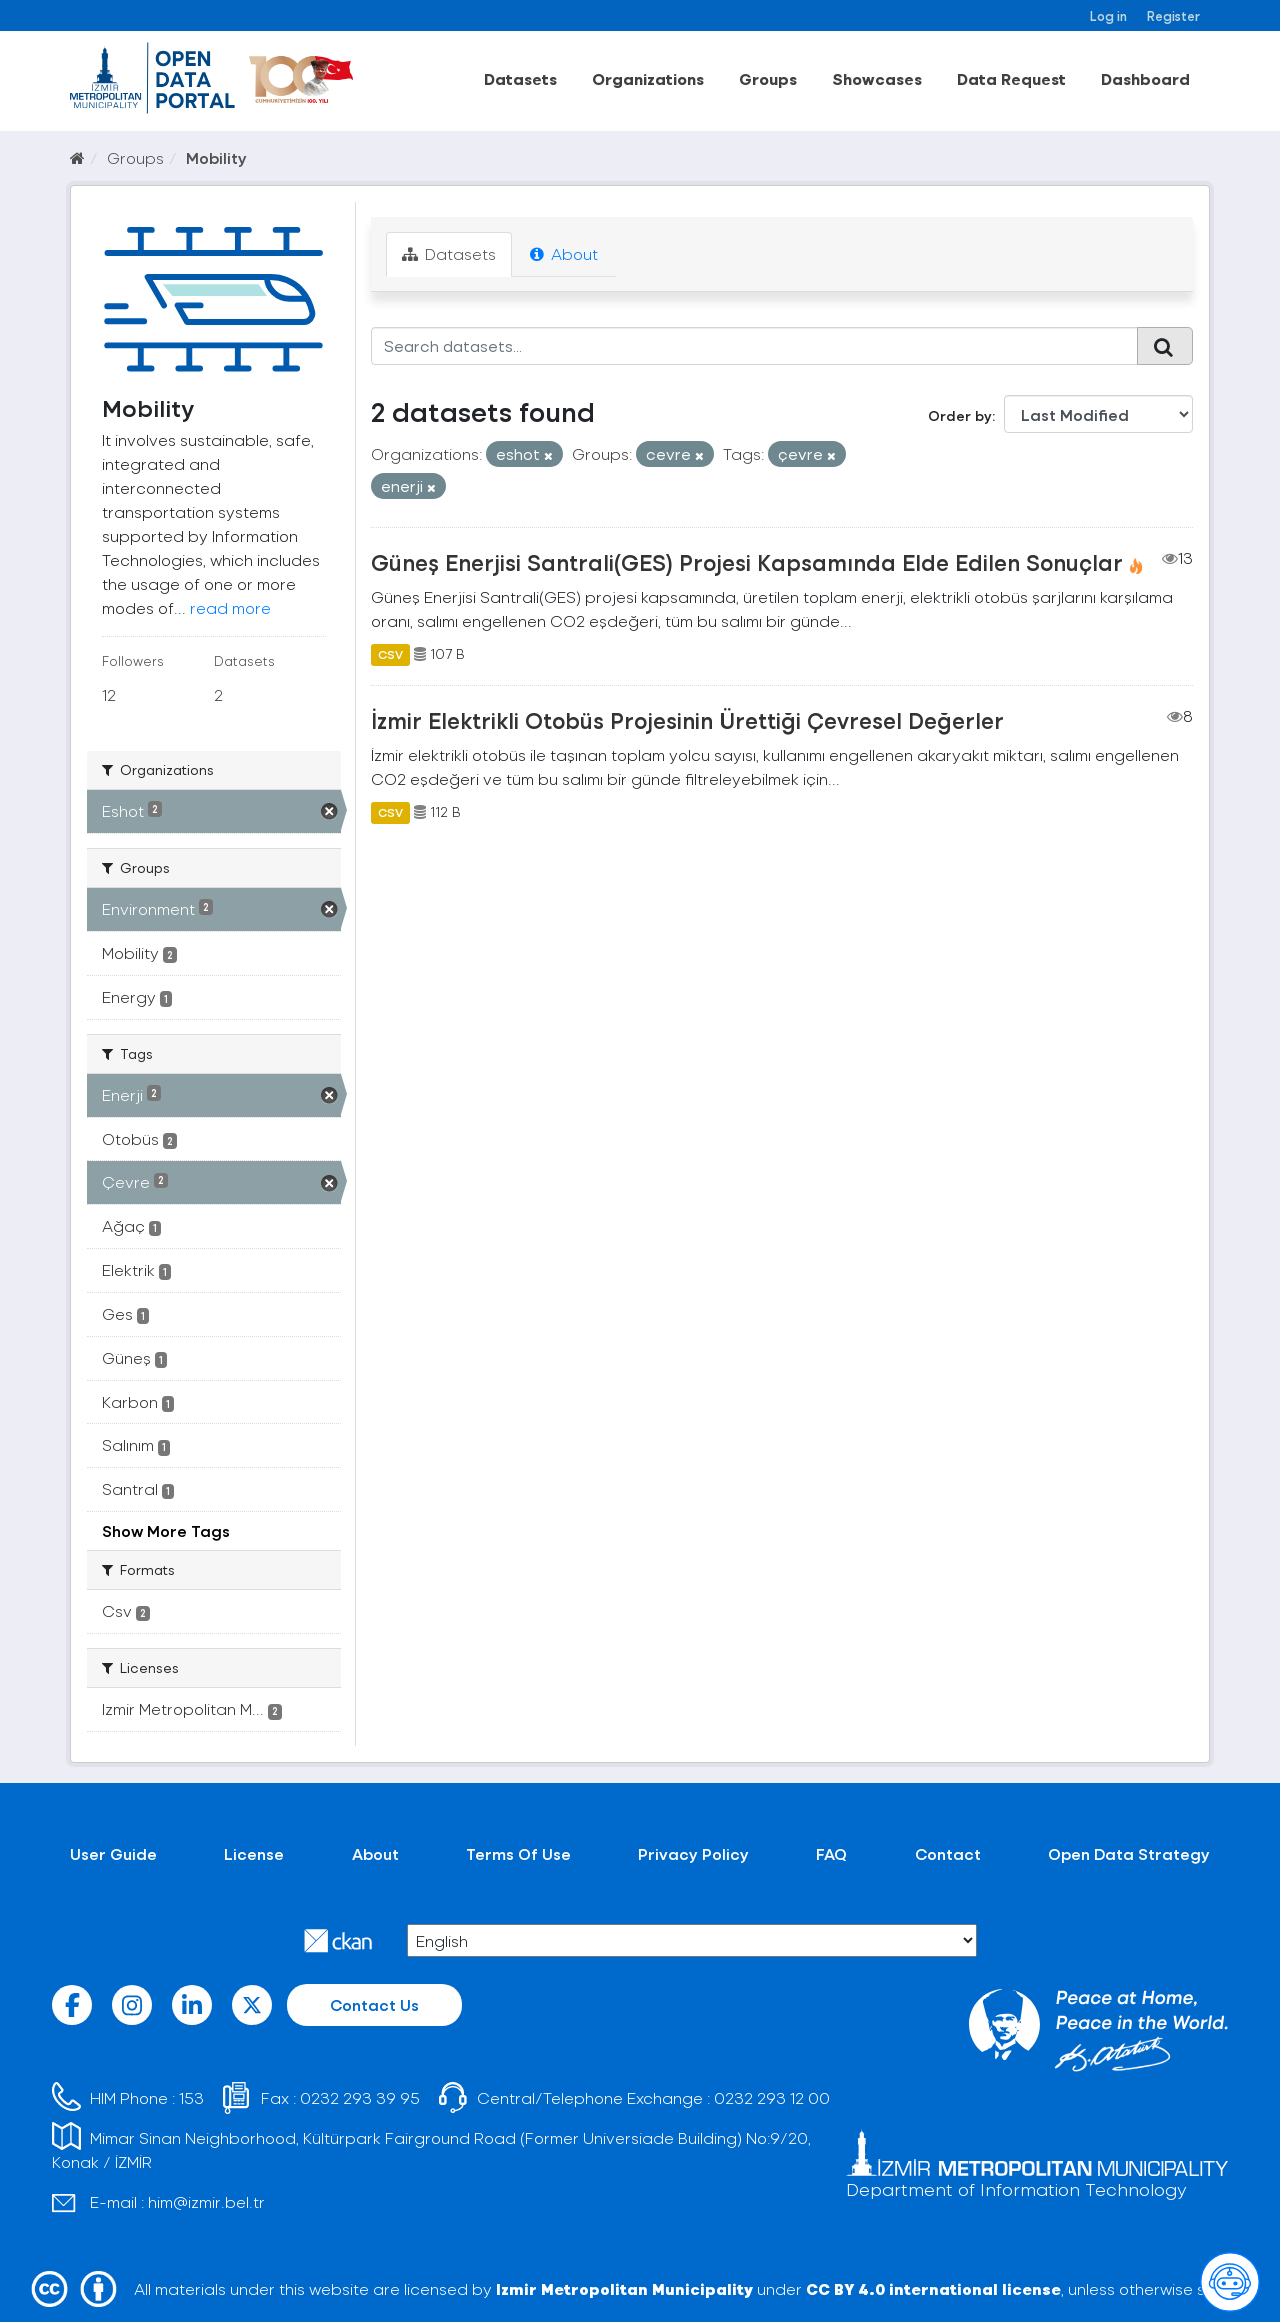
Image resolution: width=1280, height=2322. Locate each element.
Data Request (1011, 78)
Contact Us (374, 2004)
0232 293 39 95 (360, 2097)
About (564, 253)
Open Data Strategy (1129, 1853)
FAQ (831, 1853)
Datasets (520, 78)
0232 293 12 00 (772, 2097)
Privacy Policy (693, 1853)
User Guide (113, 1853)
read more (230, 607)
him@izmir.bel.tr (206, 2201)
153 (191, 2097)
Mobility (216, 157)
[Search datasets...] (754, 346)
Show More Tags (166, 1530)
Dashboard (1145, 78)
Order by (960, 415)
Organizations (648, 78)
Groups (768, 78)
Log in (1108, 15)
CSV (390, 654)
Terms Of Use (518, 1853)
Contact (948, 1853)
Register (1173, 15)
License (254, 1853)
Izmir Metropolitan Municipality (624, 2288)
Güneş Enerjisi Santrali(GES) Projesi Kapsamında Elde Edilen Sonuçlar (747, 562)
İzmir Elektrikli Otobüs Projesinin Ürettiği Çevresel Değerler (687, 720)
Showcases (877, 78)
